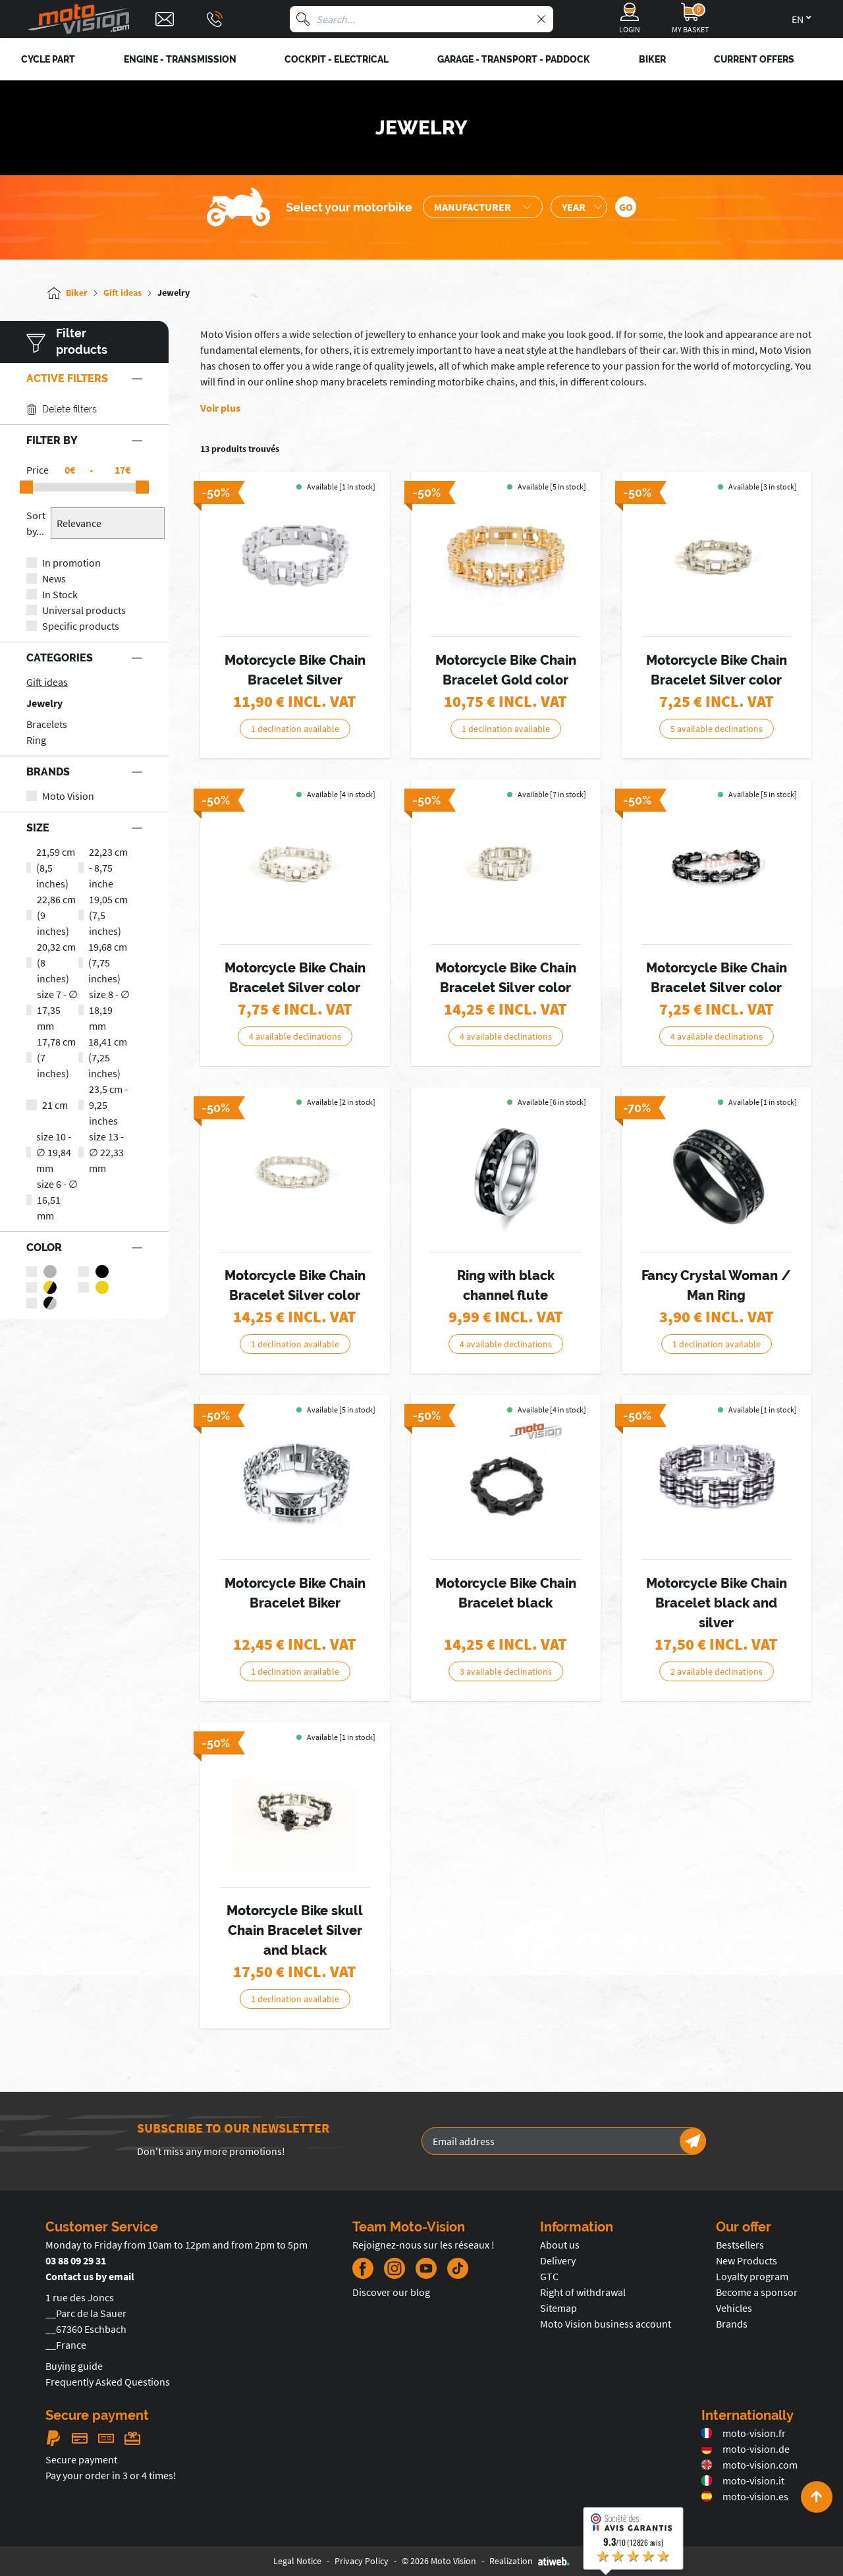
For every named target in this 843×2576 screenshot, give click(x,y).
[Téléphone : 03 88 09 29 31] (214, 19)
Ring (36, 739)
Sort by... (35, 523)
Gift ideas (47, 681)
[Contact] (164, 19)
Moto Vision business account (605, 2323)
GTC (549, 2276)
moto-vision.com (749, 2464)
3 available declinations (506, 1671)
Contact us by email (89, 2276)
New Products (746, 2260)
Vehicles (734, 2307)
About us (560, 2244)
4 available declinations (295, 1036)
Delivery (558, 2260)
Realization (529, 2561)
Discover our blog (391, 2292)
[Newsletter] (693, 2141)
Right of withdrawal (583, 2292)
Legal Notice (297, 2561)
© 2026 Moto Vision (439, 2561)
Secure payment (81, 2459)
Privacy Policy (362, 2561)
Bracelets (46, 724)
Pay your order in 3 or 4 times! (111, 2475)
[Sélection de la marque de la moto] (483, 207)
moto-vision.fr (743, 2433)
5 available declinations (716, 729)
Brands (732, 2323)
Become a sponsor (757, 2292)
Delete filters (61, 409)
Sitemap (558, 2307)
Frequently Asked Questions (107, 2381)
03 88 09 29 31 (75, 2260)
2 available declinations (716, 1671)
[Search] (302, 19)
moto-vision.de (745, 2448)
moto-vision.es (744, 2496)
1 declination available (295, 729)
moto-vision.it (742, 2480)
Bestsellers (740, 2244)
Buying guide (74, 2365)
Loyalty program (752, 2276)
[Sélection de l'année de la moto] (579, 207)
